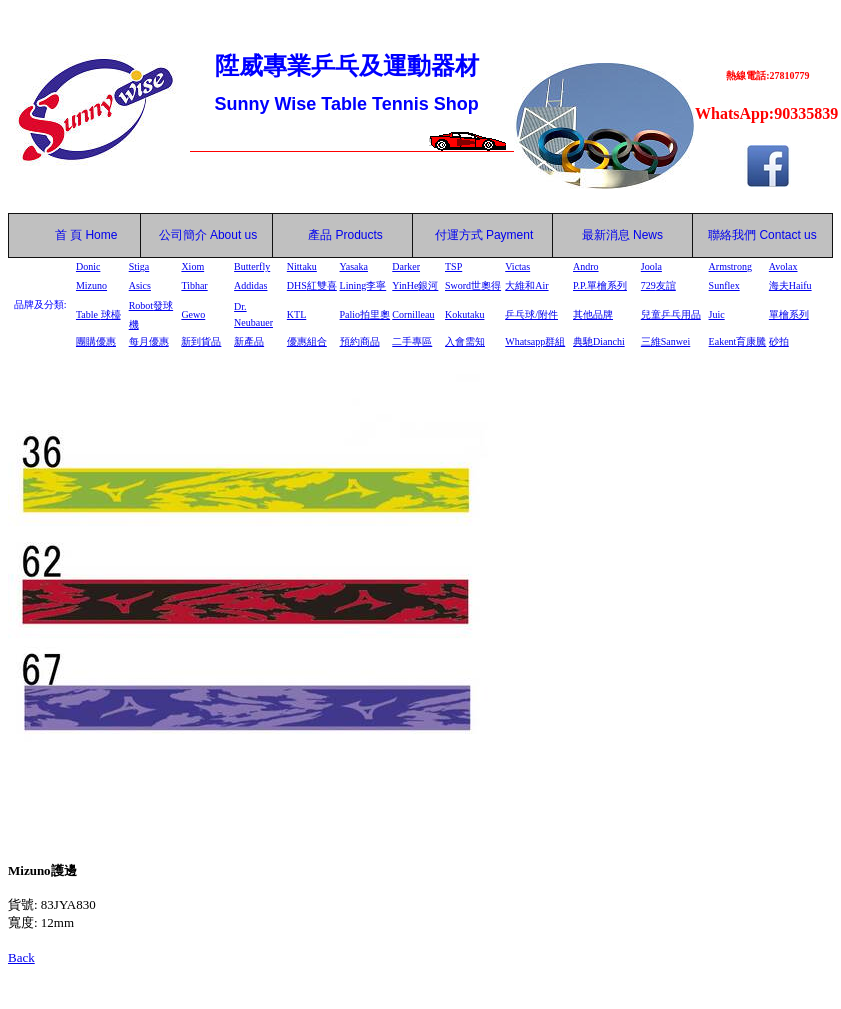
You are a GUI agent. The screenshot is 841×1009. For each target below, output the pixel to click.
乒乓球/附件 (531, 314)
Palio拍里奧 (365, 314)
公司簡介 (183, 235)
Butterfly (252, 266)
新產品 (249, 341)
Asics (140, 285)
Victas (517, 266)
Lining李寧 (363, 285)
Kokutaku (464, 314)
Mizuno (91, 285)
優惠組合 (307, 341)
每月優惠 (149, 341)
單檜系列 (789, 314)
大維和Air (526, 285)
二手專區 (412, 341)
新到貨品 (201, 341)
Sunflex (724, 285)
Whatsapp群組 (535, 341)
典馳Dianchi (599, 341)
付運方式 (484, 235)
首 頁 (65, 235)
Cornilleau (413, 314)
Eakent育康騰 (738, 341)
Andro (586, 266)
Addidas (250, 285)
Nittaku (302, 266)
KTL (296, 314)
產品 (345, 235)
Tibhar (194, 285)
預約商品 (360, 341)
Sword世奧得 (473, 285)
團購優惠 (96, 341)
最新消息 (622, 235)
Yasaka (354, 266)
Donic (88, 266)
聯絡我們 (732, 235)
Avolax (783, 266)
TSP (453, 266)
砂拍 (779, 341)
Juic (717, 314)
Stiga (139, 266)
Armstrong (730, 266)
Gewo (193, 314)
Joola (651, 266)
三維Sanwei (665, 341)
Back (21, 957)
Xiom (192, 266)
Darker (406, 266)
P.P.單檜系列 (600, 285)
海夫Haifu (790, 285)
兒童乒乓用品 (671, 314)
